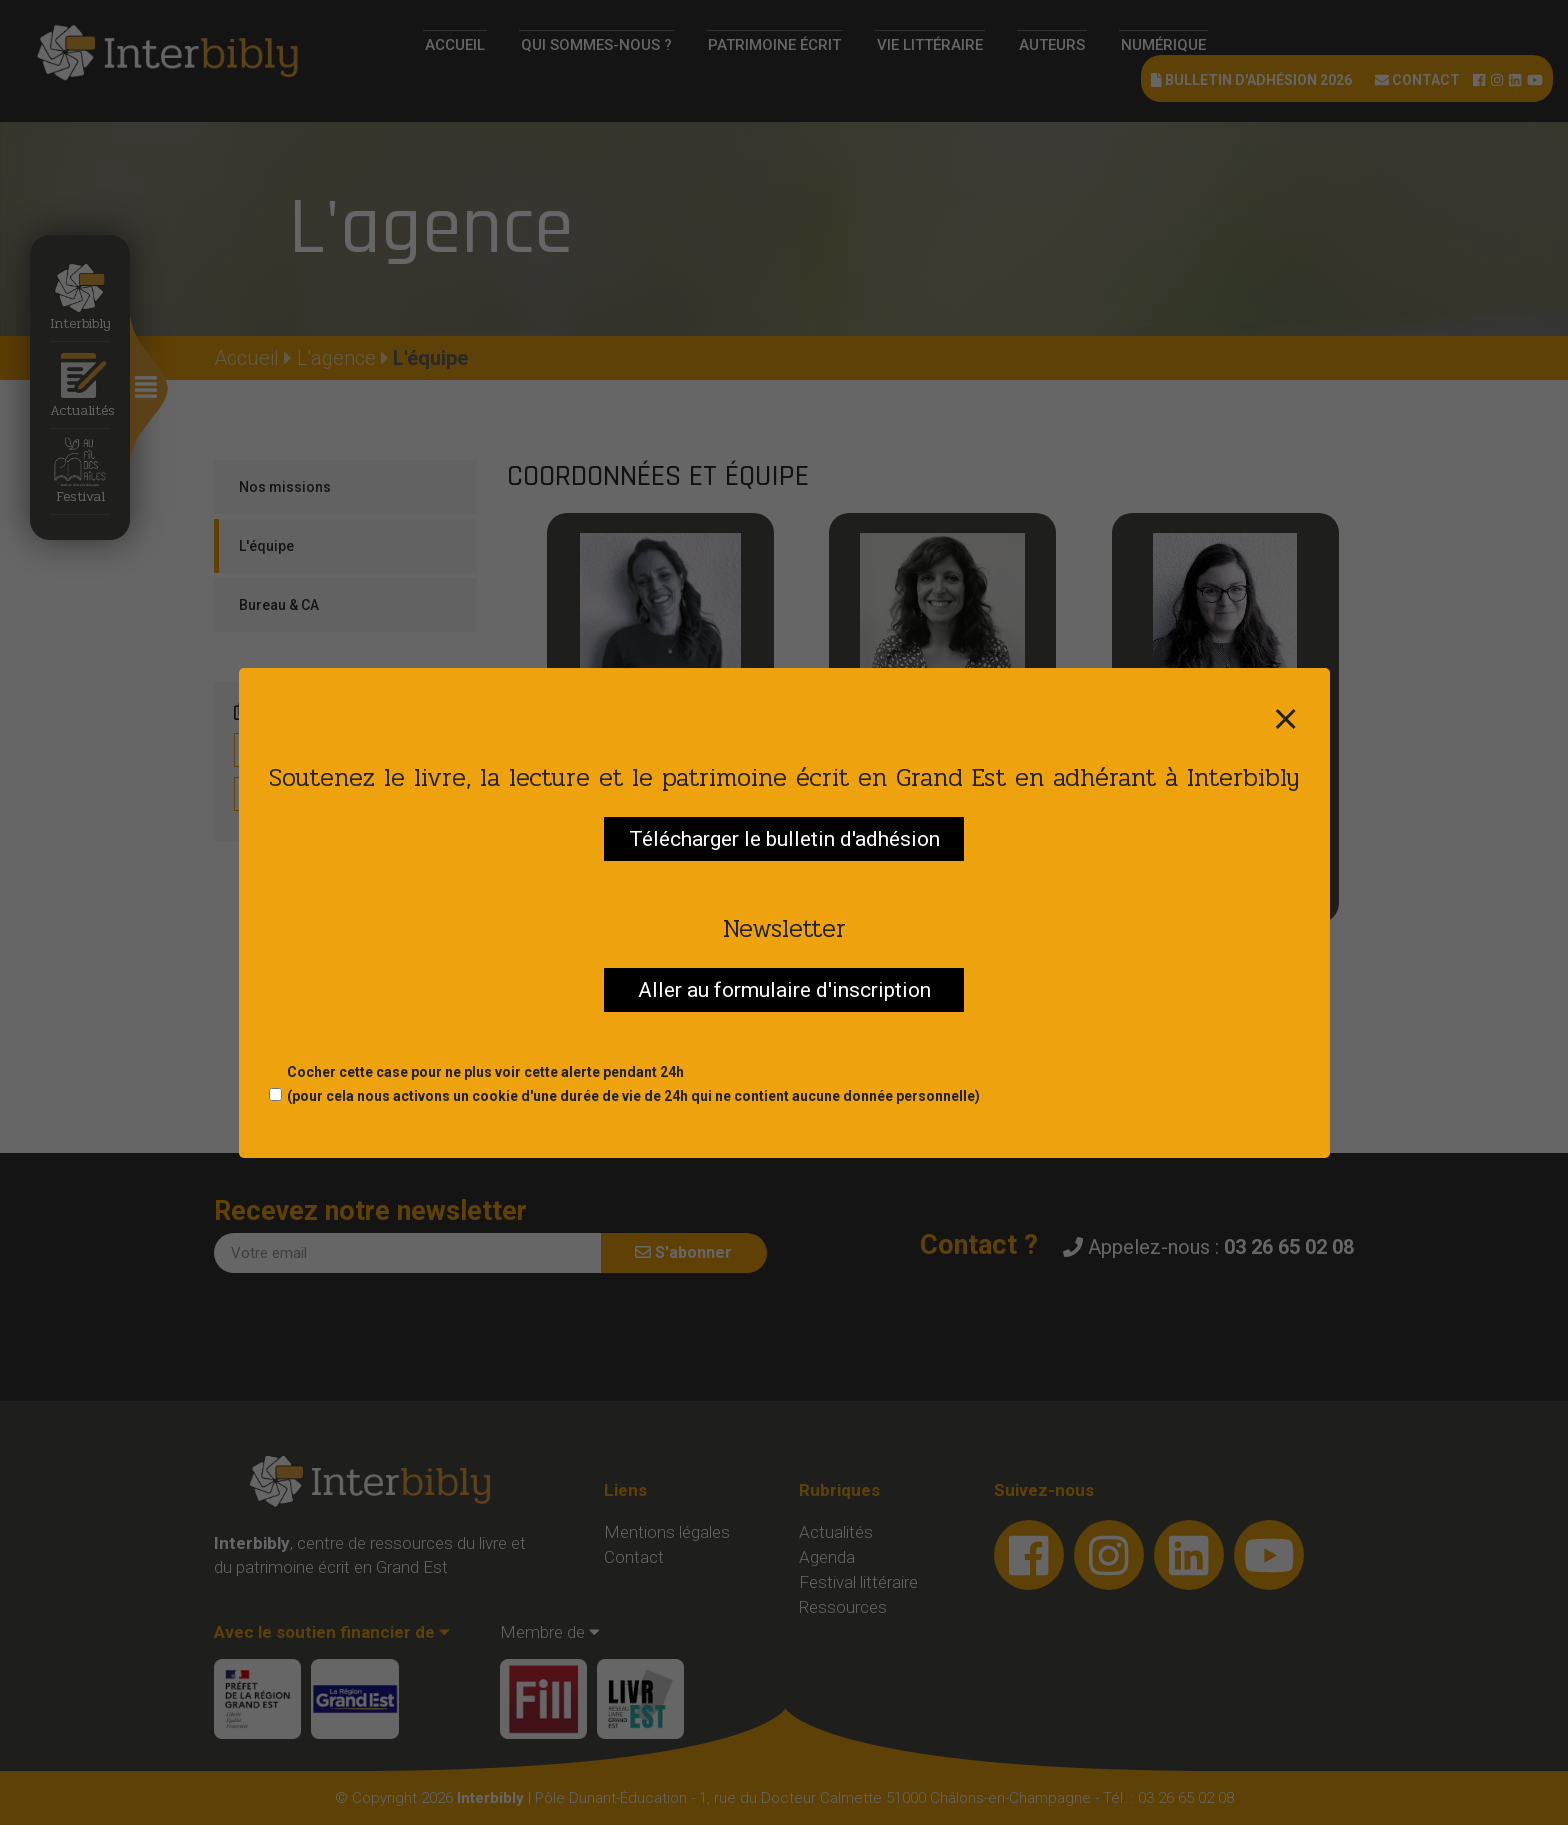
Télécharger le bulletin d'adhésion (784, 839)
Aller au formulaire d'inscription (784, 990)
